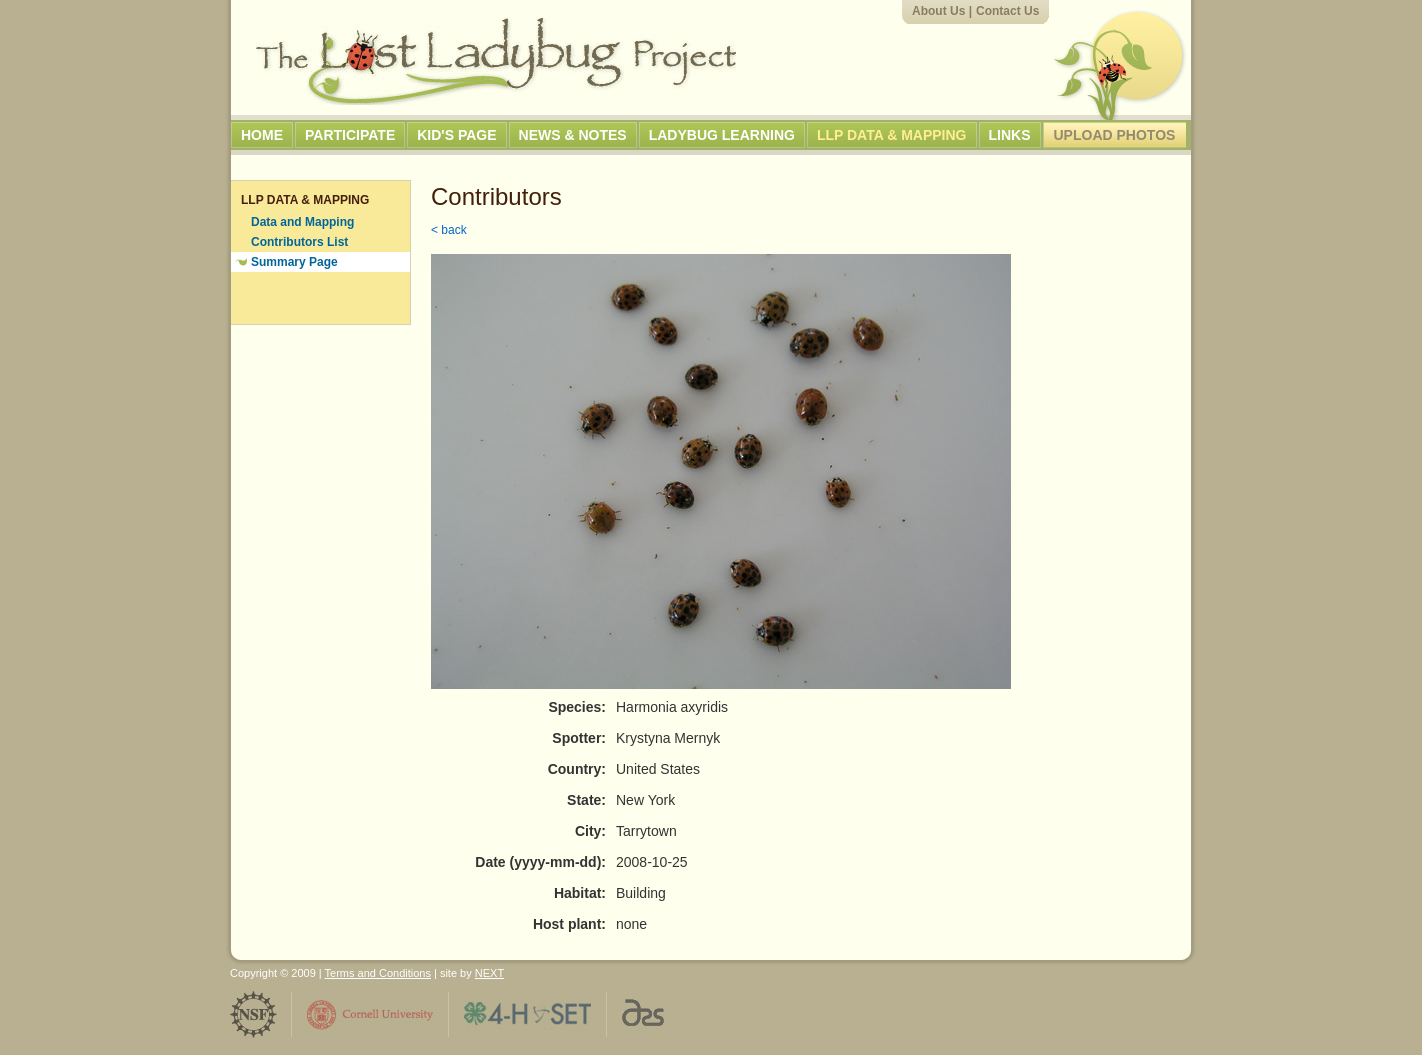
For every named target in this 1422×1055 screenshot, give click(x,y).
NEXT (489, 973)
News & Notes (573, 135)
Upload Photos (1115, 135)
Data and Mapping (302, 222)
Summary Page (294, 262)
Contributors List (299, 242)
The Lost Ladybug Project (496, 61)
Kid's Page (456, 135)
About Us (938, 11)
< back (449, 230)
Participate (350, 135)
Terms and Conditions (378, 973)
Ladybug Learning (722, 135)
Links (1010, 135)
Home (262, 135)
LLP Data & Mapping (892, 135)
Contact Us (1007, 11)
